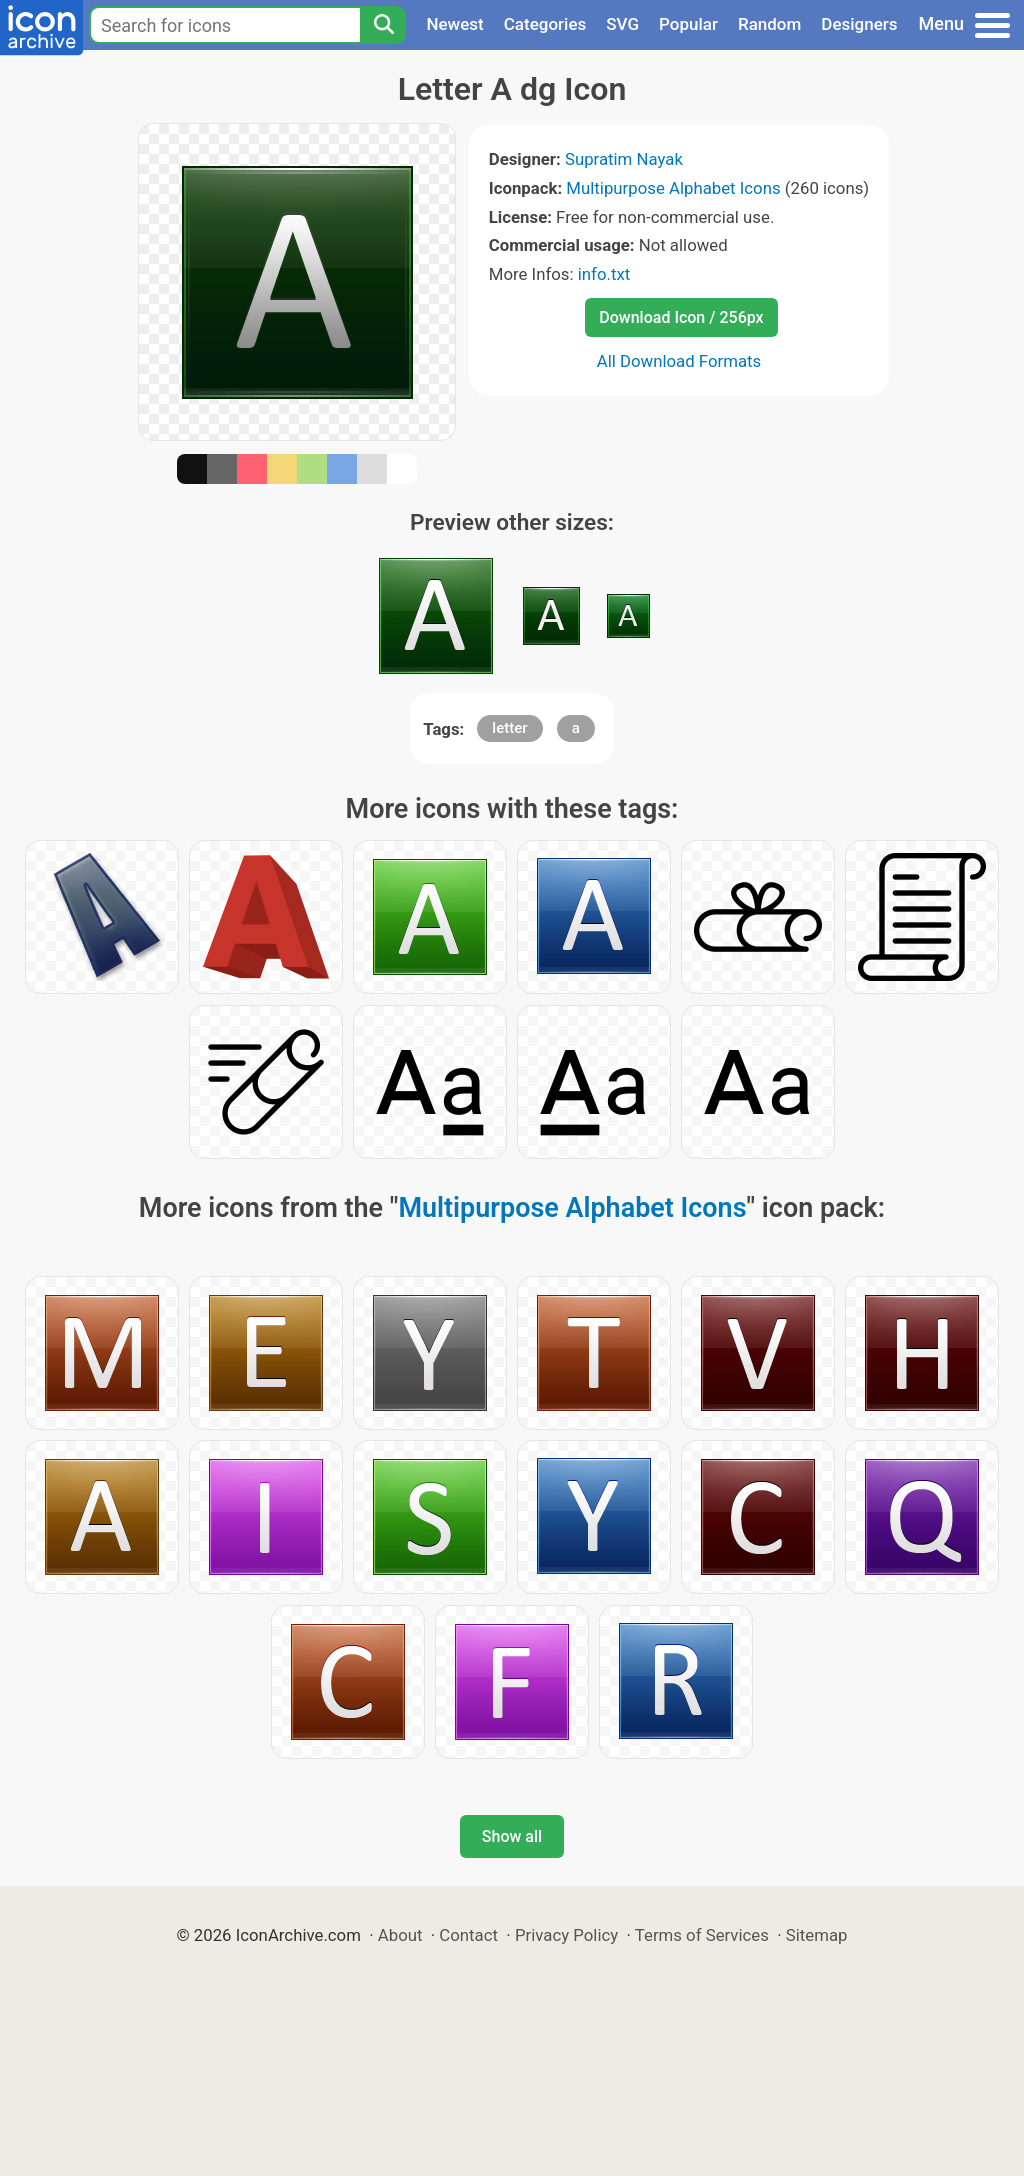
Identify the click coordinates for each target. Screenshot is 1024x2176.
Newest (454, 24)
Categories (545, 24)
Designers (859, 24)
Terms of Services (702, 1935)
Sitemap (817, 1935)
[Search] (383, 25)
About (400, 1935)
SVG (622, 24)
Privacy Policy (566, 1935)
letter (509, 728)
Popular (688, 24)
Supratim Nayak (624, 159)
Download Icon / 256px (681, 317)
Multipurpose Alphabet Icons (673, 188)
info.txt (604, 274)
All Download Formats (679, 361)
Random (769, 24)
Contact (468, 1935)
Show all (512, 1836)
